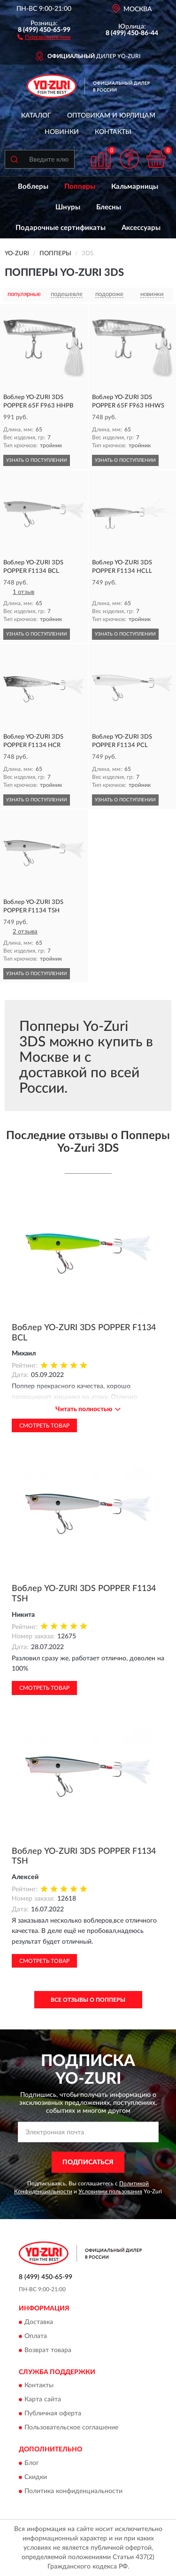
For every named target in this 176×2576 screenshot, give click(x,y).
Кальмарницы (134, 186)
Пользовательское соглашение (71, 2428)
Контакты (113, 132)
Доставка (38, 2322)
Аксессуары (141, 227)
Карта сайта (42, 2400)
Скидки (35, 2477)
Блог (31, 2463)
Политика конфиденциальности (73, 2491)
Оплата (35, 2336)
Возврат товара (47, 2350)
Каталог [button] (36, 115)
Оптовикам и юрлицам (111, 115)
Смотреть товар (44, 1426)
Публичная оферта (52, 2414)
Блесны (108, 207)
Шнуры (67, 207)
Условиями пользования (110, 2191)
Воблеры (33, 186)
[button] (43, 36)
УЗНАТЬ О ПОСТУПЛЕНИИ (36, 460)
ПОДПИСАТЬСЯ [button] (88, 2162)
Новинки (62, 132)
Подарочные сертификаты (60, 227)
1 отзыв (23, 592)
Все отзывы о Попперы (88, 2000)
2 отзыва (25, 932)
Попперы (79, 186)
